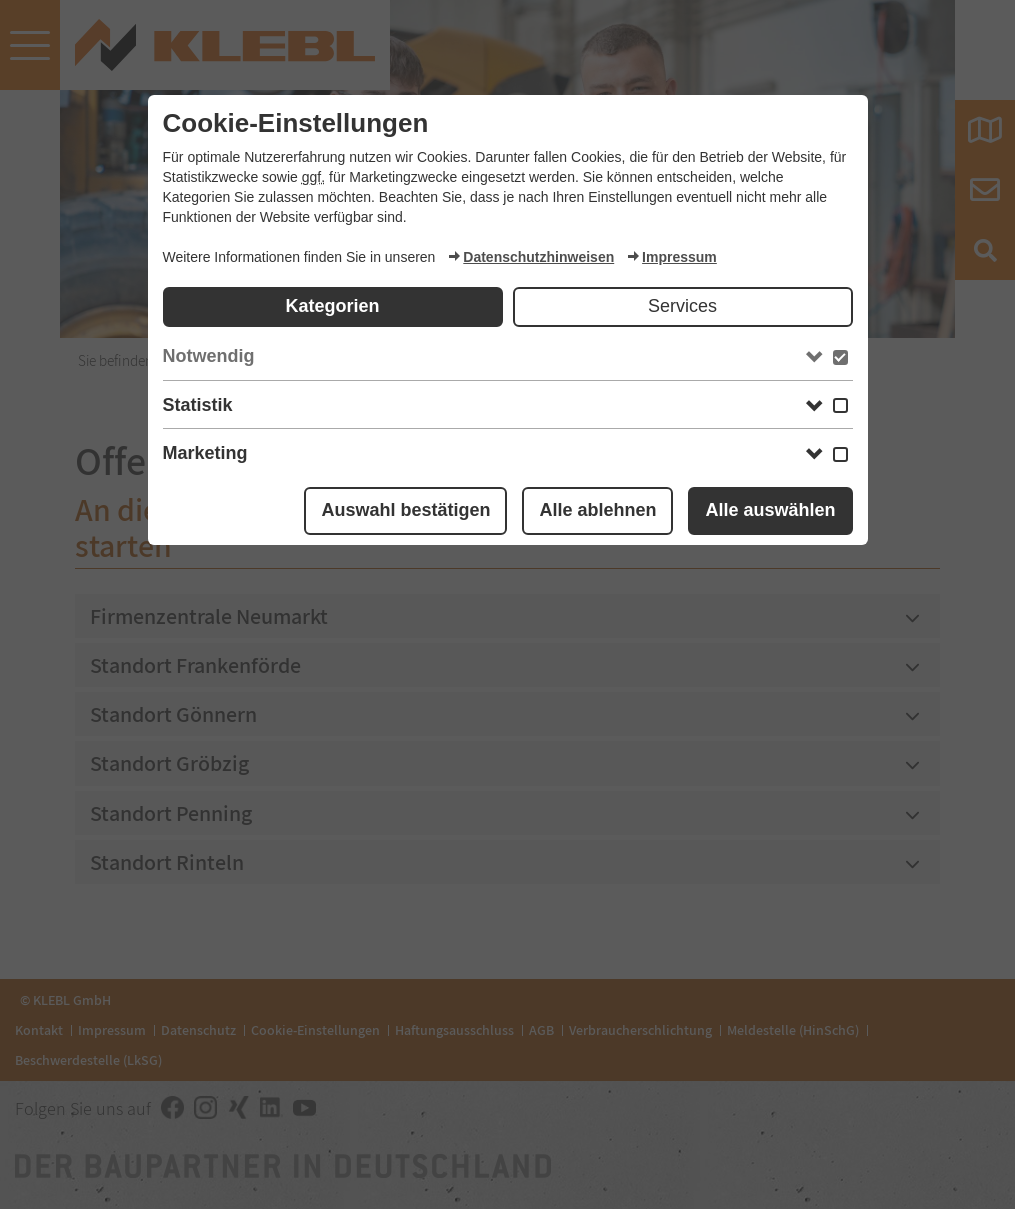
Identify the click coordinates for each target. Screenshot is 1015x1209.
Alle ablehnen (597, 510)
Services (682, 306)
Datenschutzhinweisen (530, 257)
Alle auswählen (770, 510)
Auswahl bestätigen (405, 510)
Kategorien (332, 306)
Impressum (671, 257)
